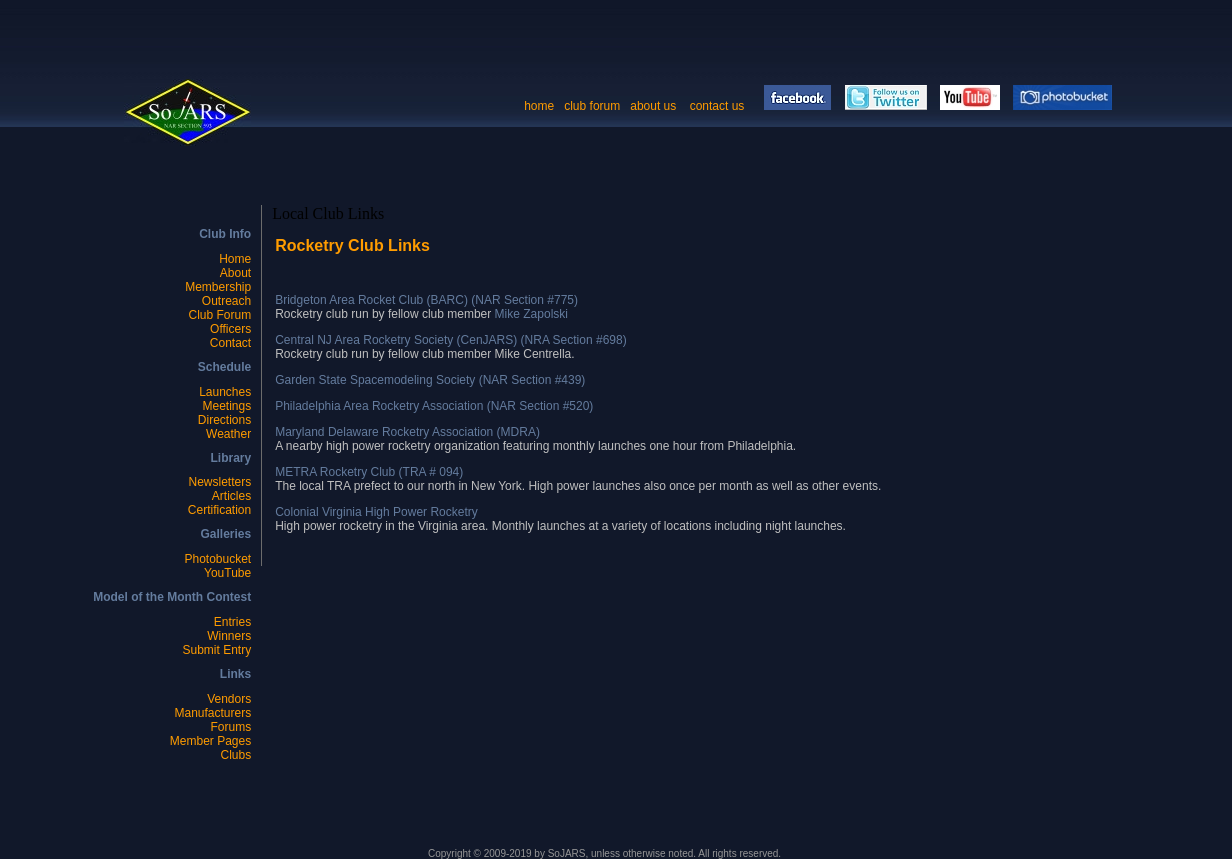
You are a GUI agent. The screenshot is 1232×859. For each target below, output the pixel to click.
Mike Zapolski (531, 314)
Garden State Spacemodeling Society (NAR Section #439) (430, 380)
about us (653, 106)
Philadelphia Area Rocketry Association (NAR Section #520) (434, 406)
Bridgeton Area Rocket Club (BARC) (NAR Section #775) (426, 300)
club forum (592, 106)
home (539, 106)
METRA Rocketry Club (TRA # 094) (369, 472)
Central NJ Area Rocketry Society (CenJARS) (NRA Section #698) (450, 340)
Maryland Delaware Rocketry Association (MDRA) (407, 432)
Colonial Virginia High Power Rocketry (376, 512)
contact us (719, 106)
